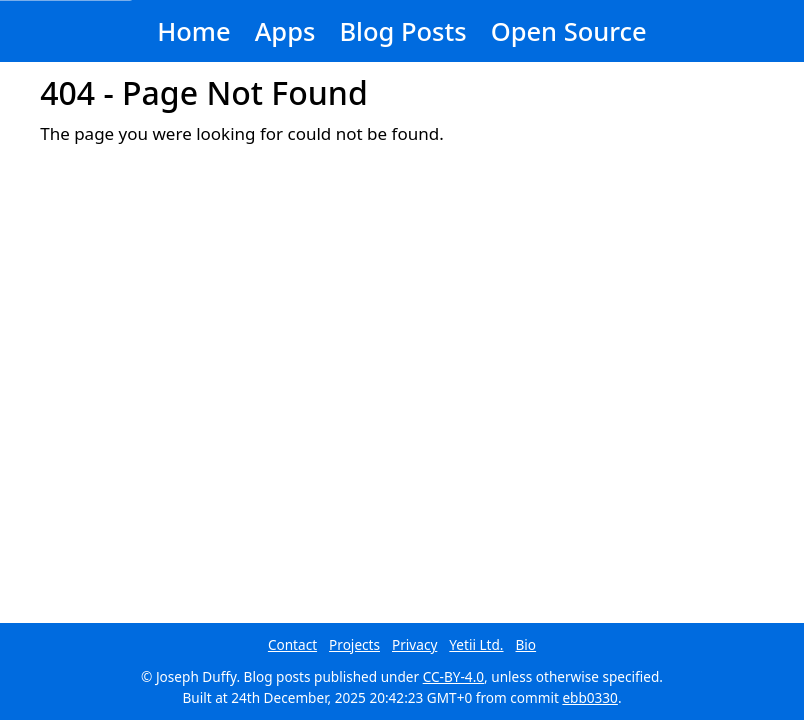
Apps (285, 31)
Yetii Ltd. (476, 644)
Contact (292, 644)
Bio (526, 644)
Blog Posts (402, 31)
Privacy (414, 644)
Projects (354, 644)
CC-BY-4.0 (453, 676)
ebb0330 (590, 697)
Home (193, 31)
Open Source (569, 31)
